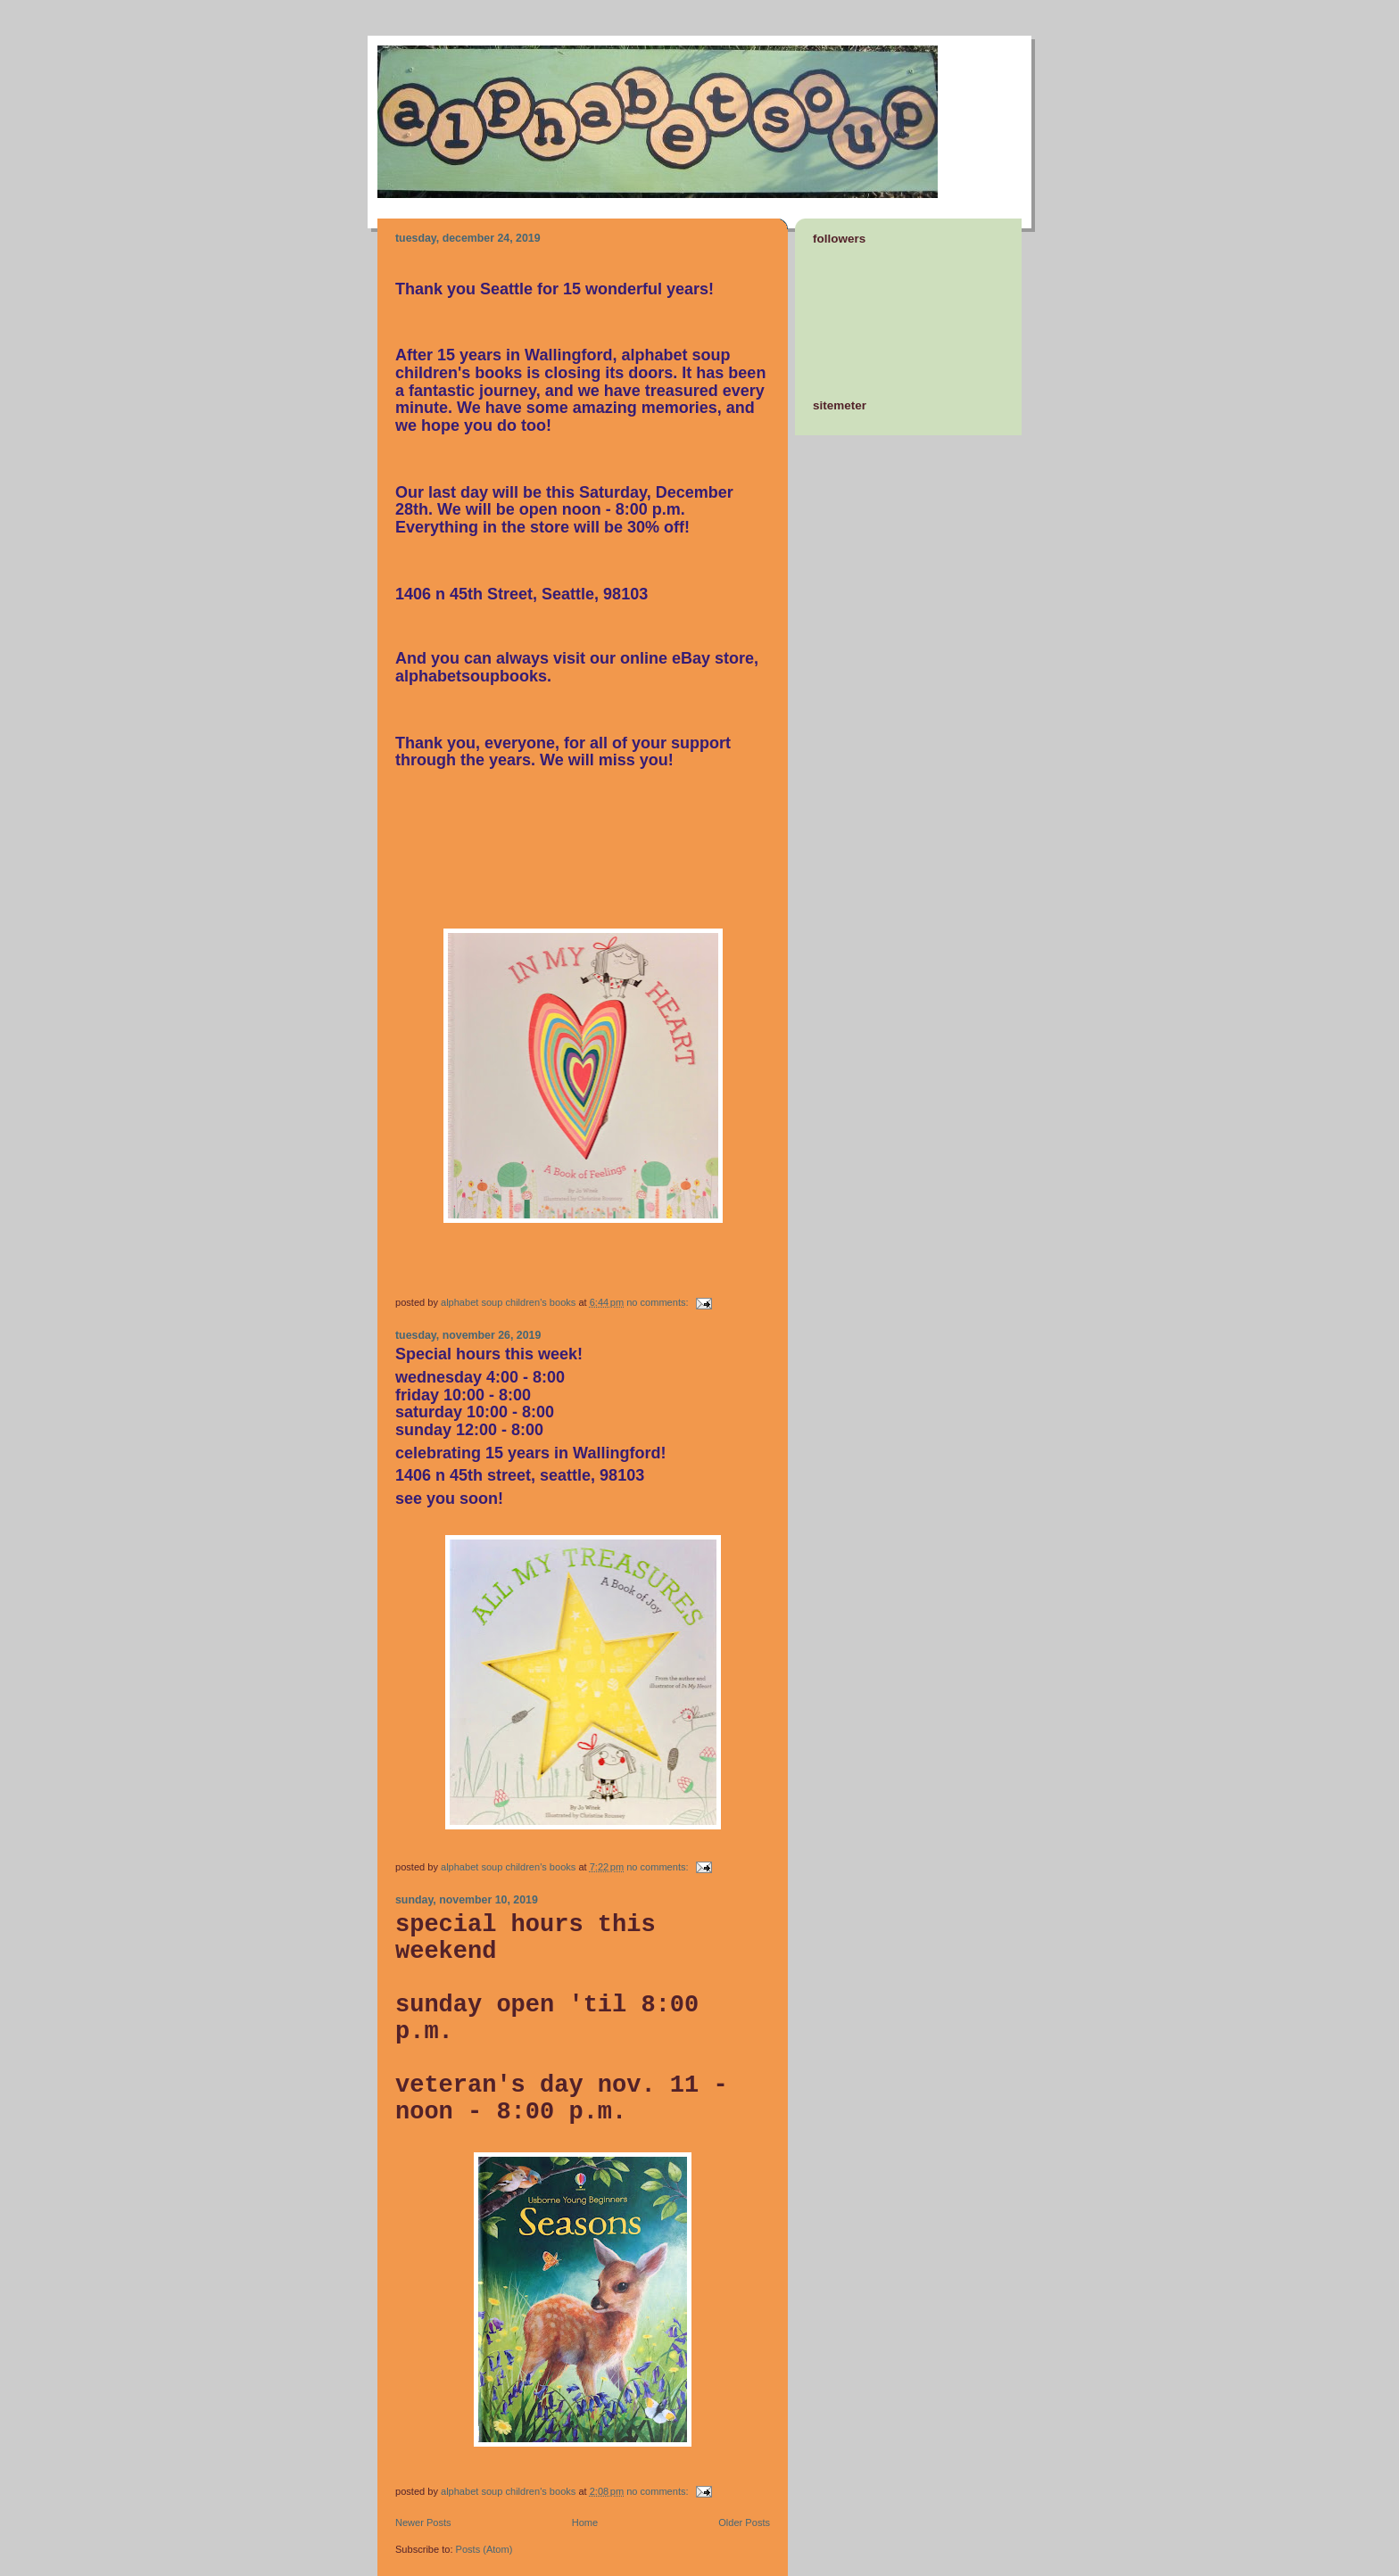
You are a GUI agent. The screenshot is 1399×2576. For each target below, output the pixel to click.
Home (585, 2522)
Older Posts (744, 2522)
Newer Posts (423, 2522)
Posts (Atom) (484, 2549)
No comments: (658, 1302)
